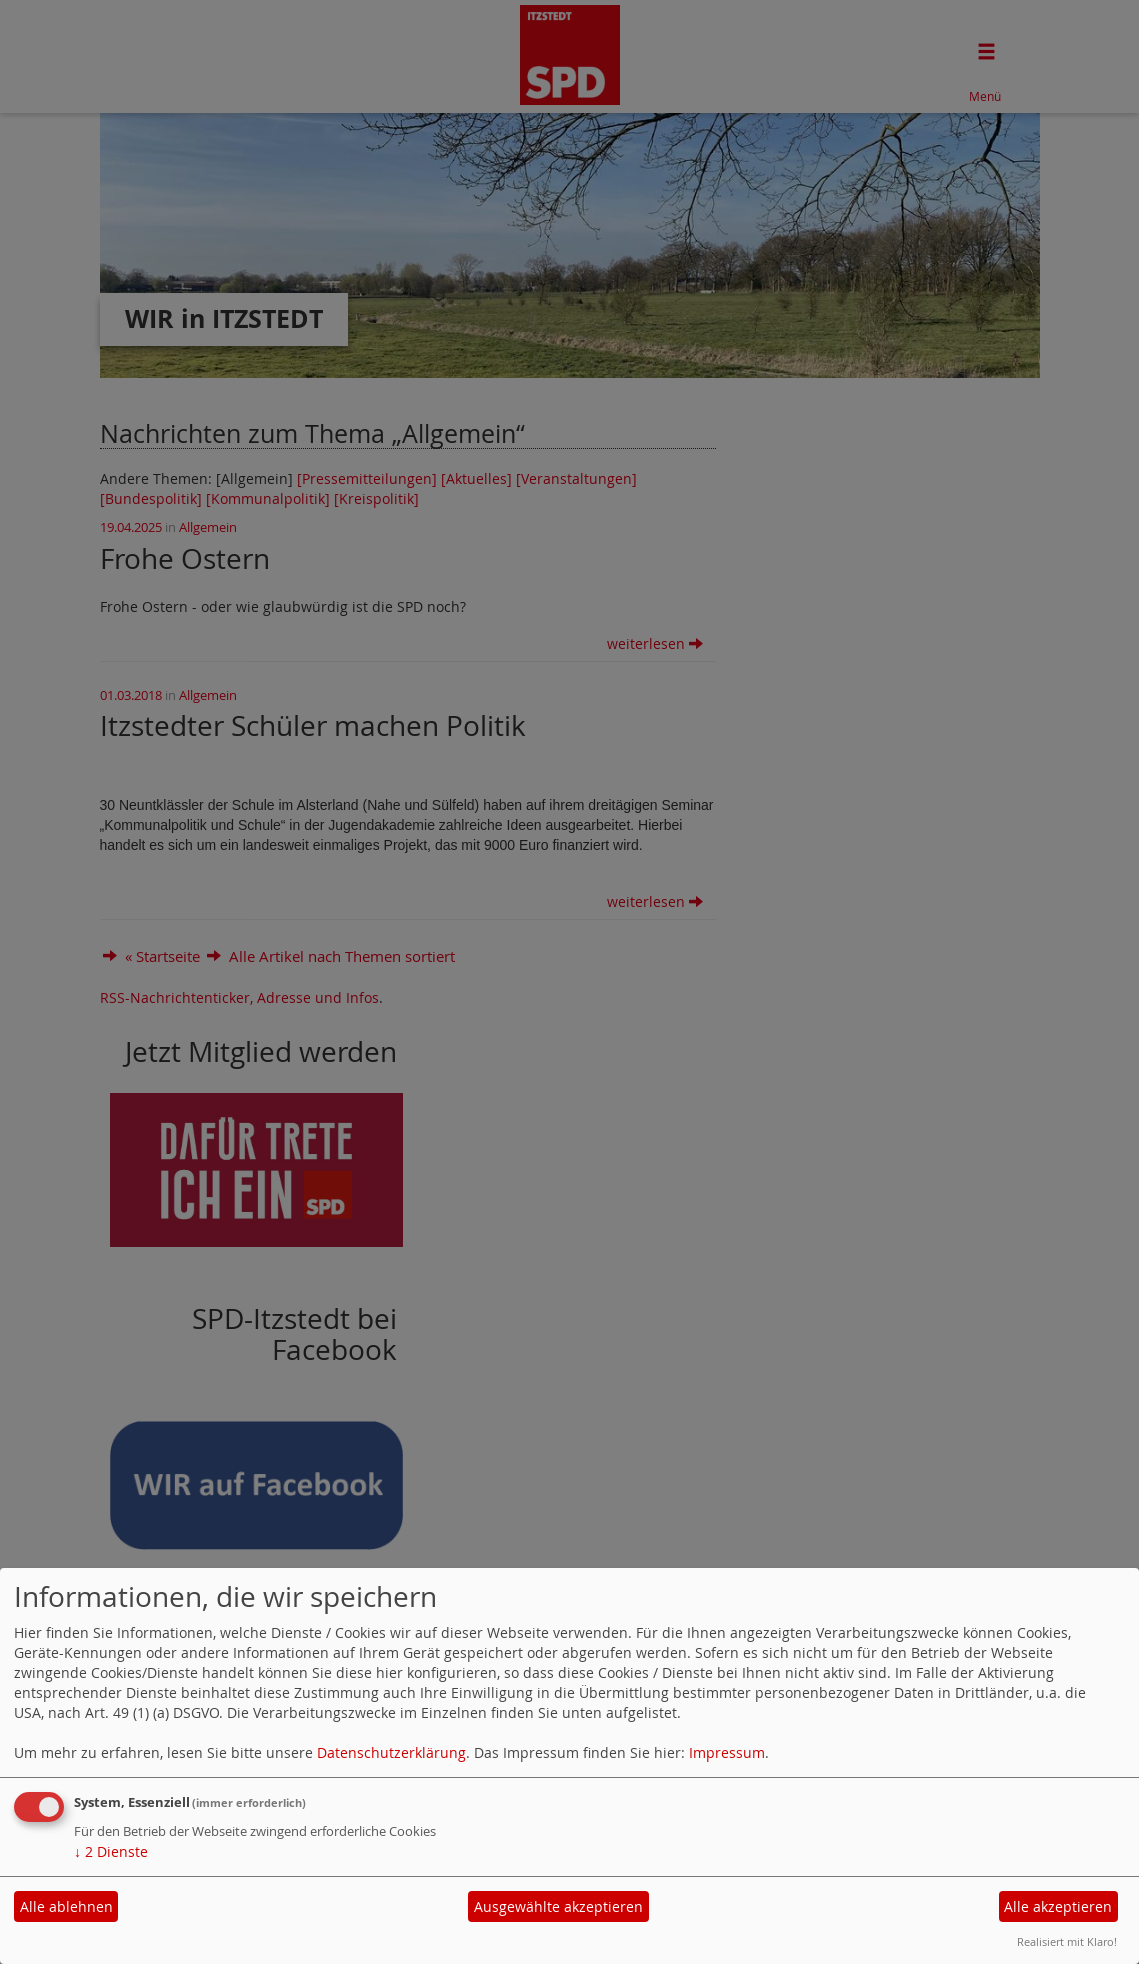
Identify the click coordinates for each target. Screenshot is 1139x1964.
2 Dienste (111, 1851)
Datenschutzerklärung (391, 1752)
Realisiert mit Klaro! (1067, 1941)
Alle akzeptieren (1058, 1906)
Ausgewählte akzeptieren (558, 1906)
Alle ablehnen (66, 1906)
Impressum (727, 1752)
